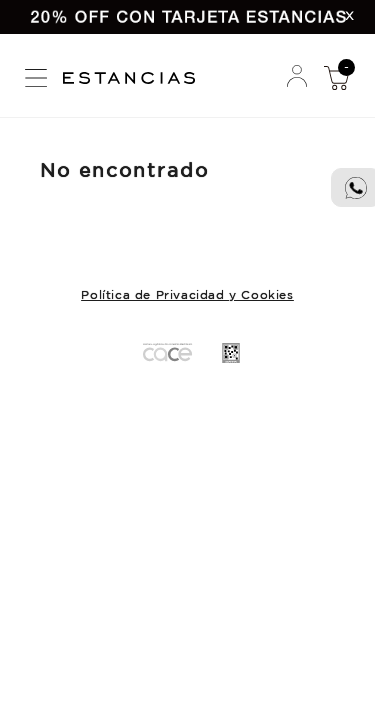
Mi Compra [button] (336, 77)
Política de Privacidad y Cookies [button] (187, 295)
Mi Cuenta (297, 77)
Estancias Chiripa (136, 75)
